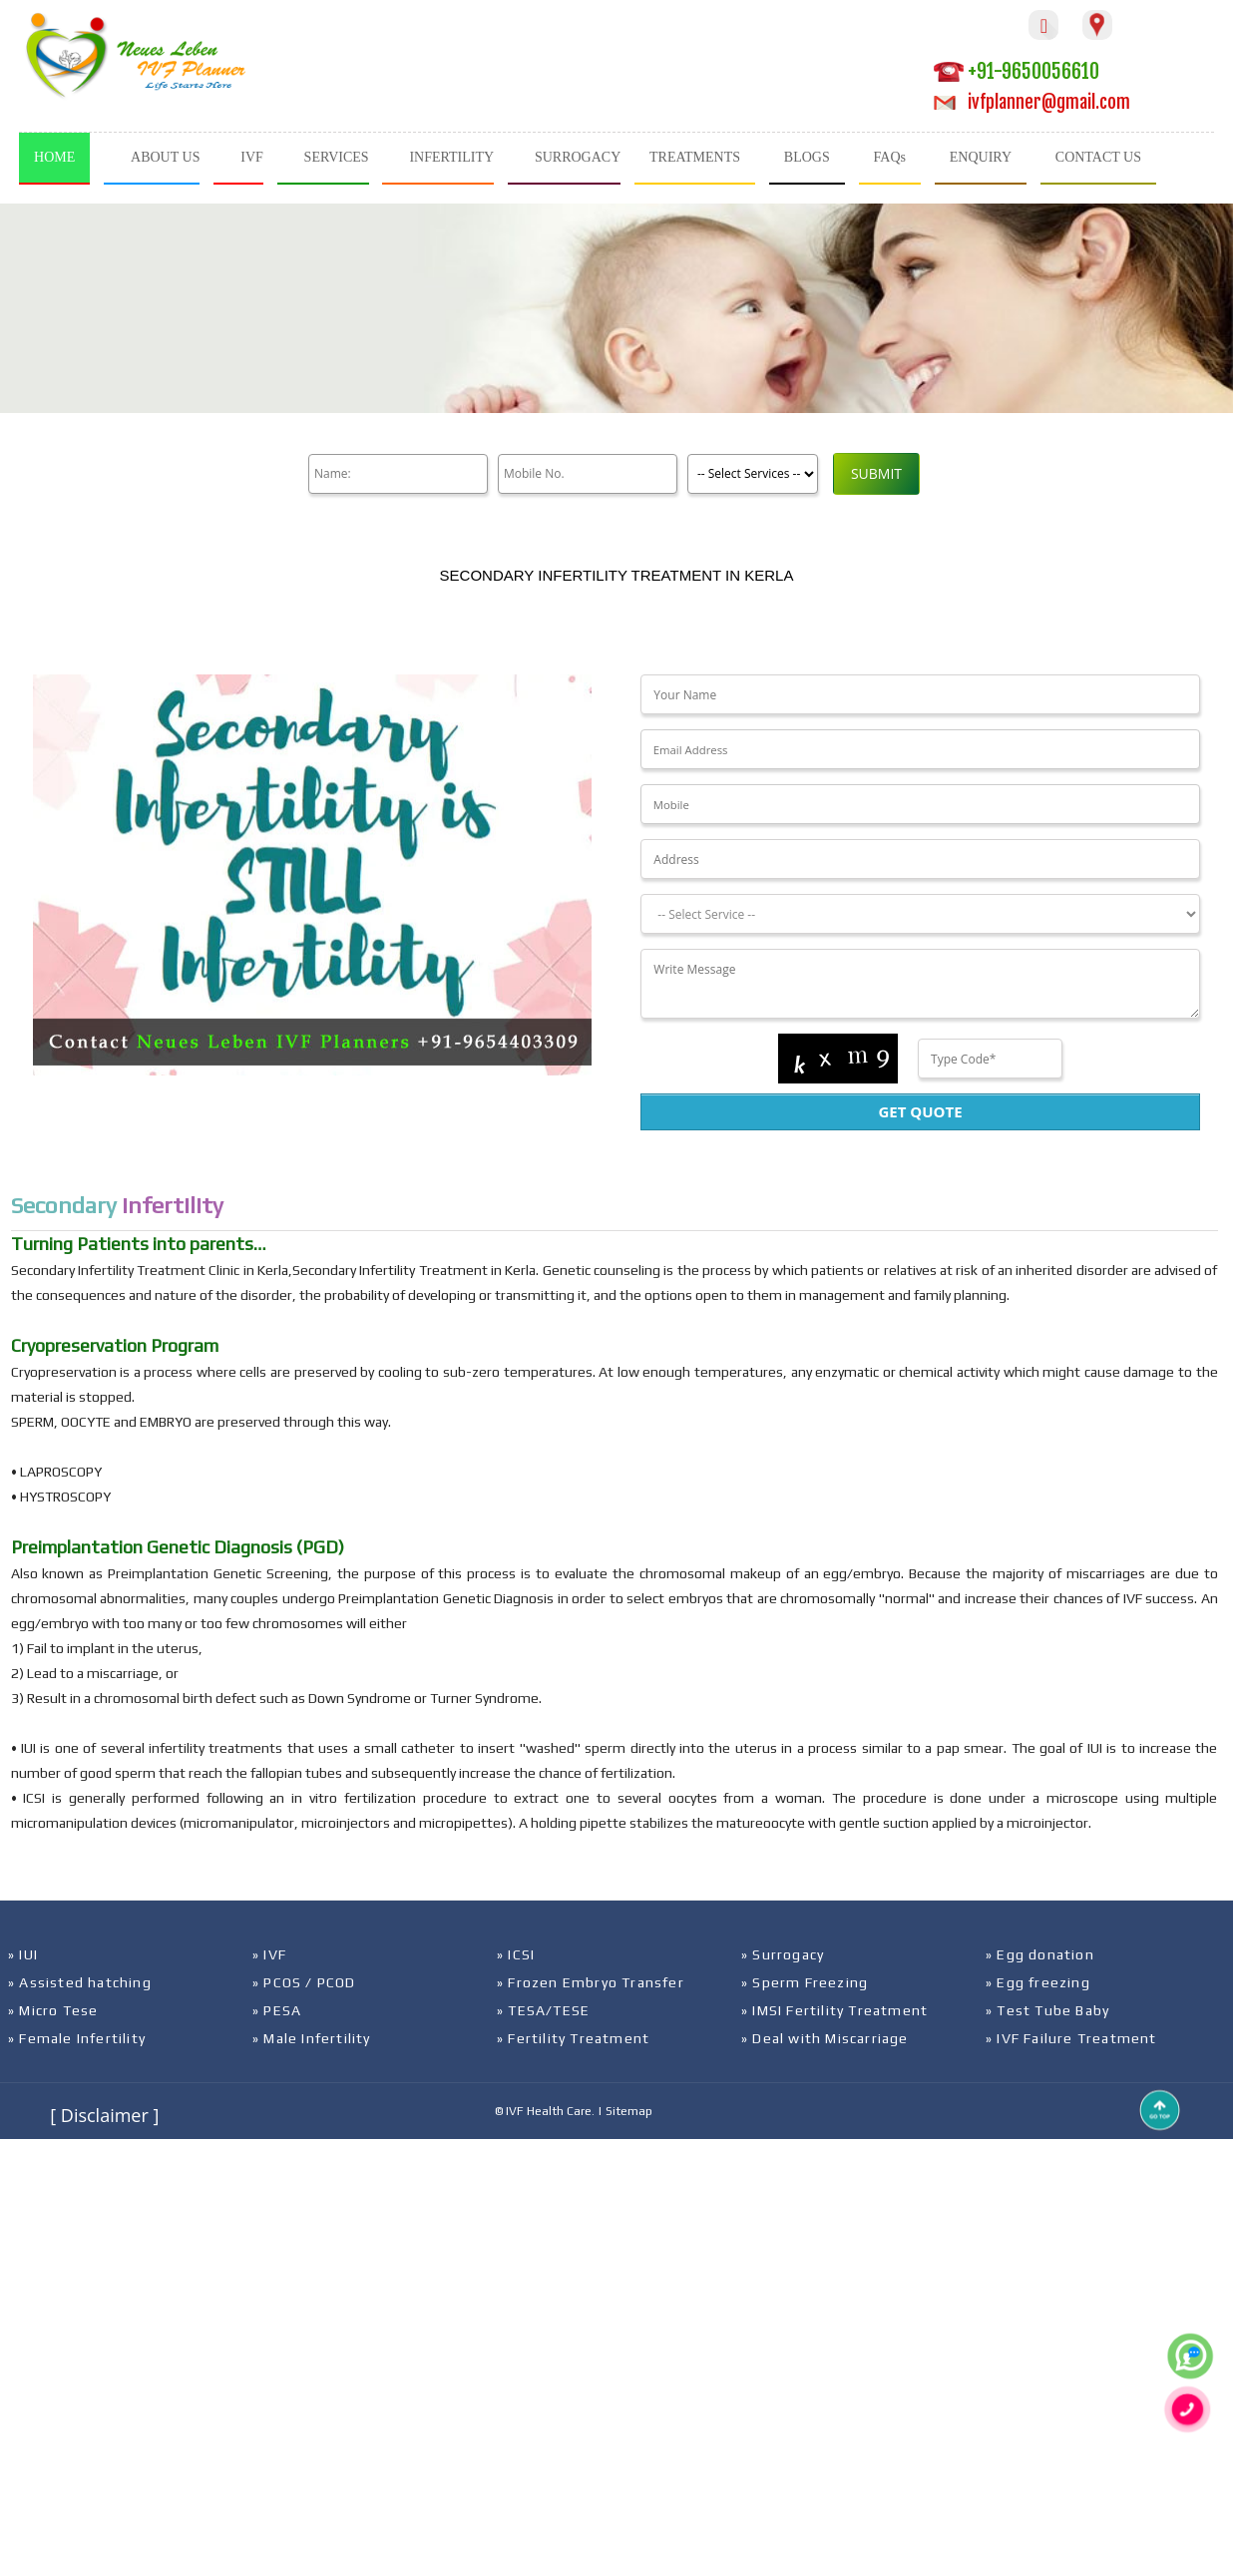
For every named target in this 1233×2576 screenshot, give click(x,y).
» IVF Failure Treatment (1071, 2038)
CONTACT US (1098, 157)
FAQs (890, 157)
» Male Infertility (311, 2038)
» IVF (269, 1954)
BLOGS (807, 157)
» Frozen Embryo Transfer (590, 1982)
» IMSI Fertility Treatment (834, 2010)
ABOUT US (165, 157)
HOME (54, 157)
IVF (251, 157)
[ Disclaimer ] (104, 2115)
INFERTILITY (451, 157)
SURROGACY (577, 157)
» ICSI (516, 1954)
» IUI (23, 1954)
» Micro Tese (53, 2010)
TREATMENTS (694, 157)
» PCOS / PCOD (304, 1982)
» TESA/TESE (543, 2010)
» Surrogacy (782, 1954)
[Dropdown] (919, 914)
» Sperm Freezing (804, 1982)
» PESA (276, 2010)
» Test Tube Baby (1047, 2010)
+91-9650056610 (1016, 71)
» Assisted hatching (80, 1982)
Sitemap (629, 2111)
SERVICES (336, 157)
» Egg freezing (1038, 1982)
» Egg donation (1040, 1954)
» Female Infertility (77, 2038)
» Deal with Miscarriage (825, 2038)
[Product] (752, 474)
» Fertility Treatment (573, 2038)
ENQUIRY (981, 157)
